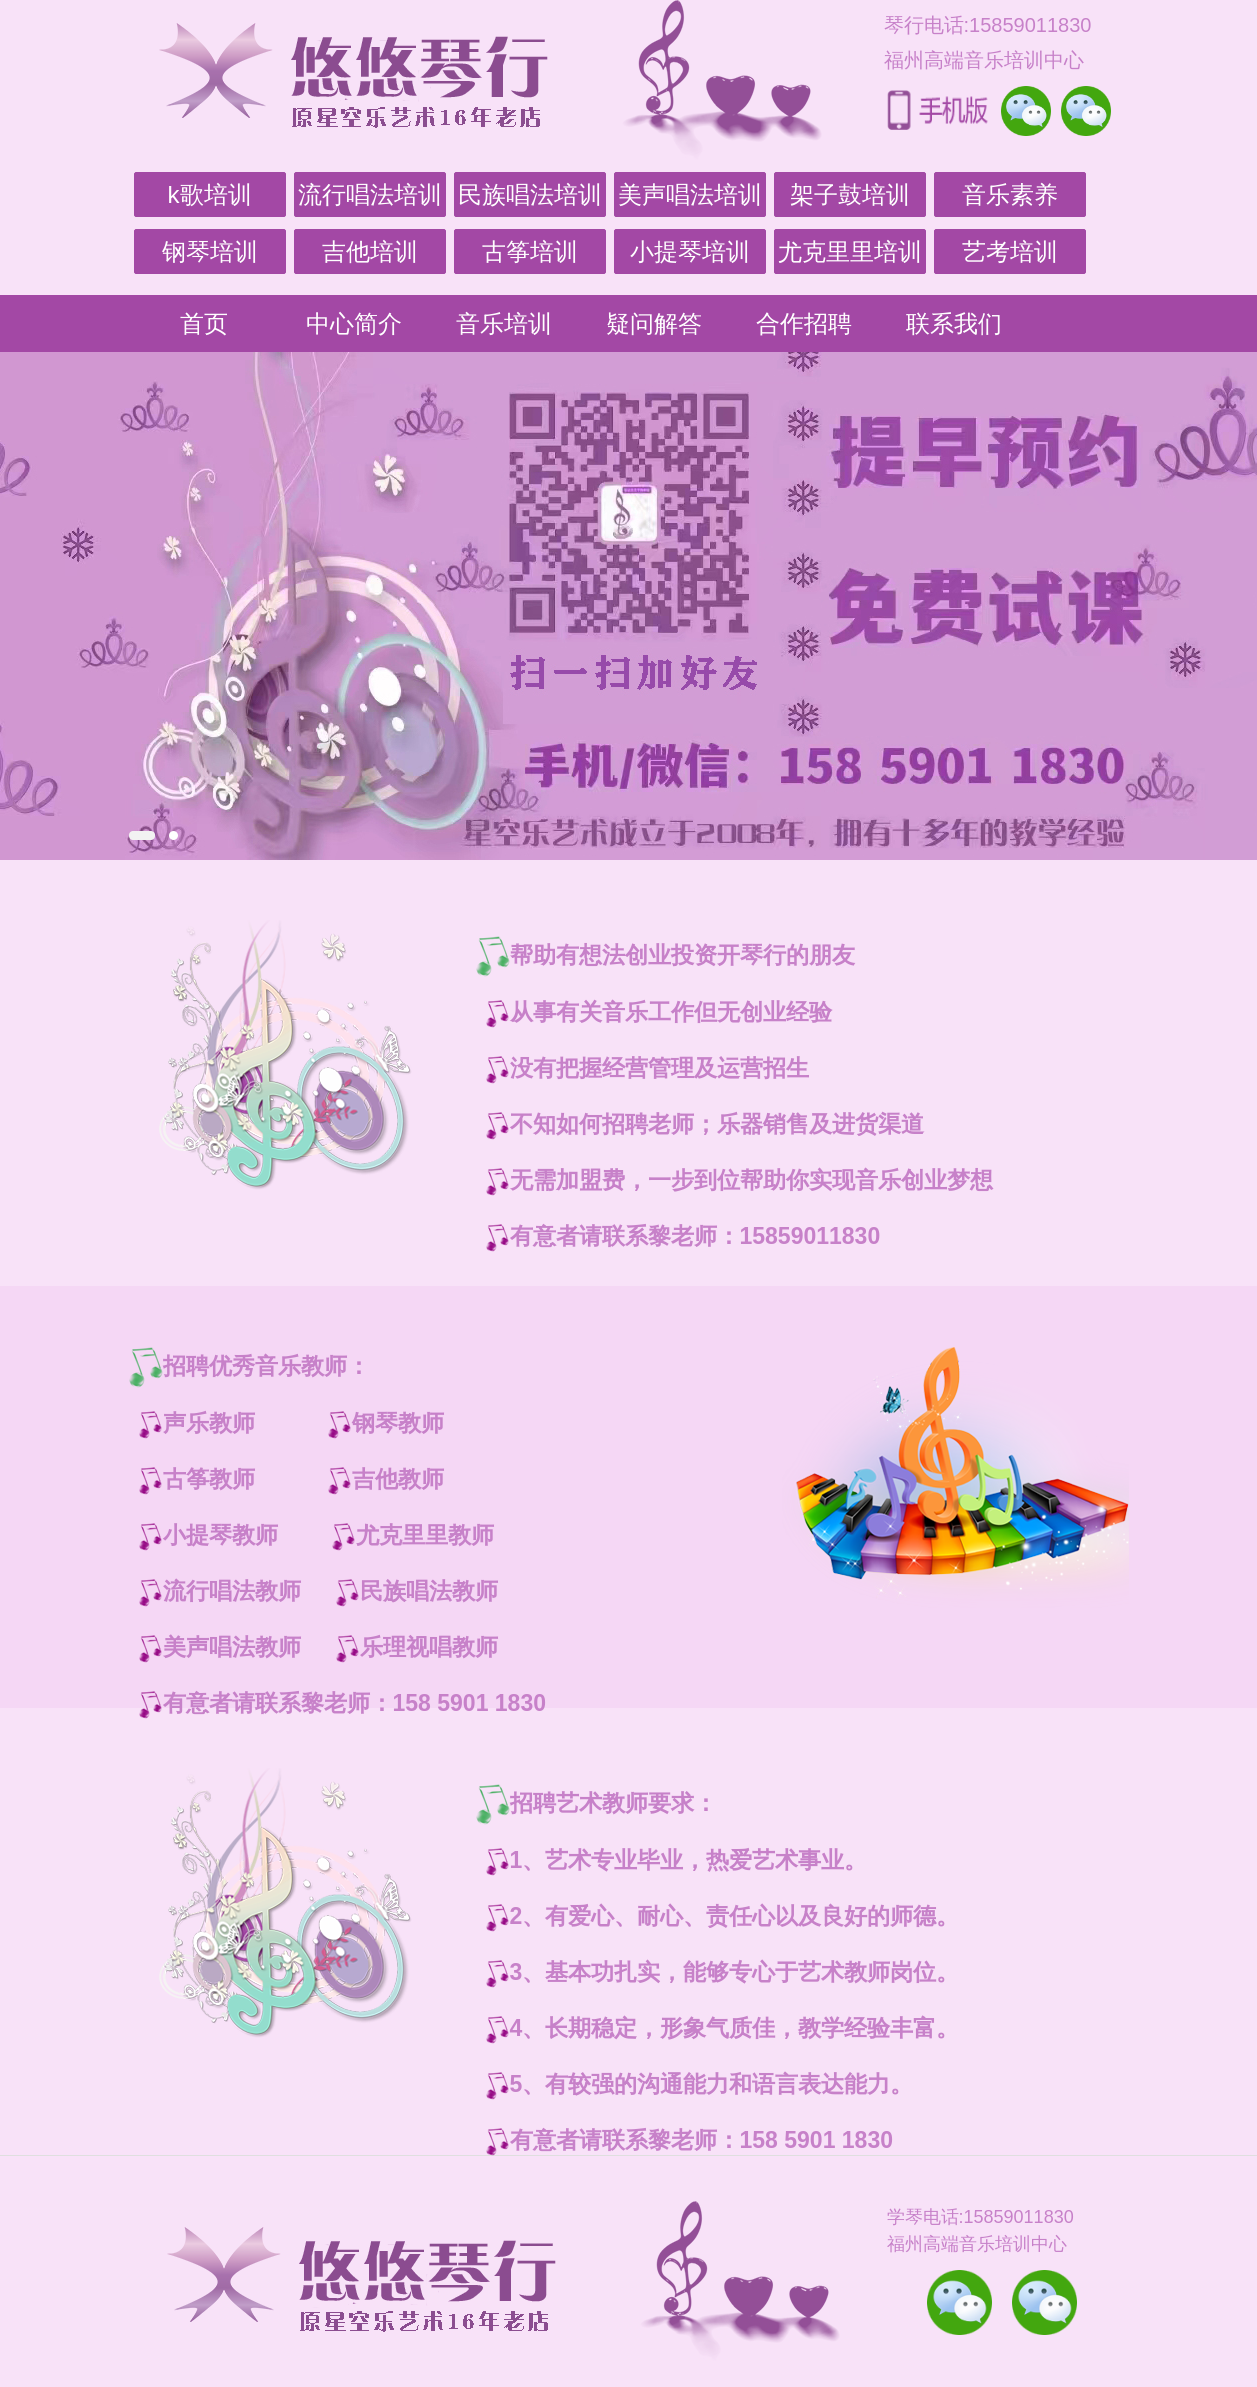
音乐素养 (1010, 194)
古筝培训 (530, 251)
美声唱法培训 (690, 194)
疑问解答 (654, 323)
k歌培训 (210, 194)
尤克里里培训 (850, 251)
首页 (204, 323)
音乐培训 (504, 323)
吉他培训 (370, 251)
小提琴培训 (690, 251)
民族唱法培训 (530, 194)
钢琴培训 (210, 251)
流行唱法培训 (370, 194)
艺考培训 (1010, 251)
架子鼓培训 (850, 194)
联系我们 (954, 323)
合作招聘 (804, 323)
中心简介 (354, 323)
